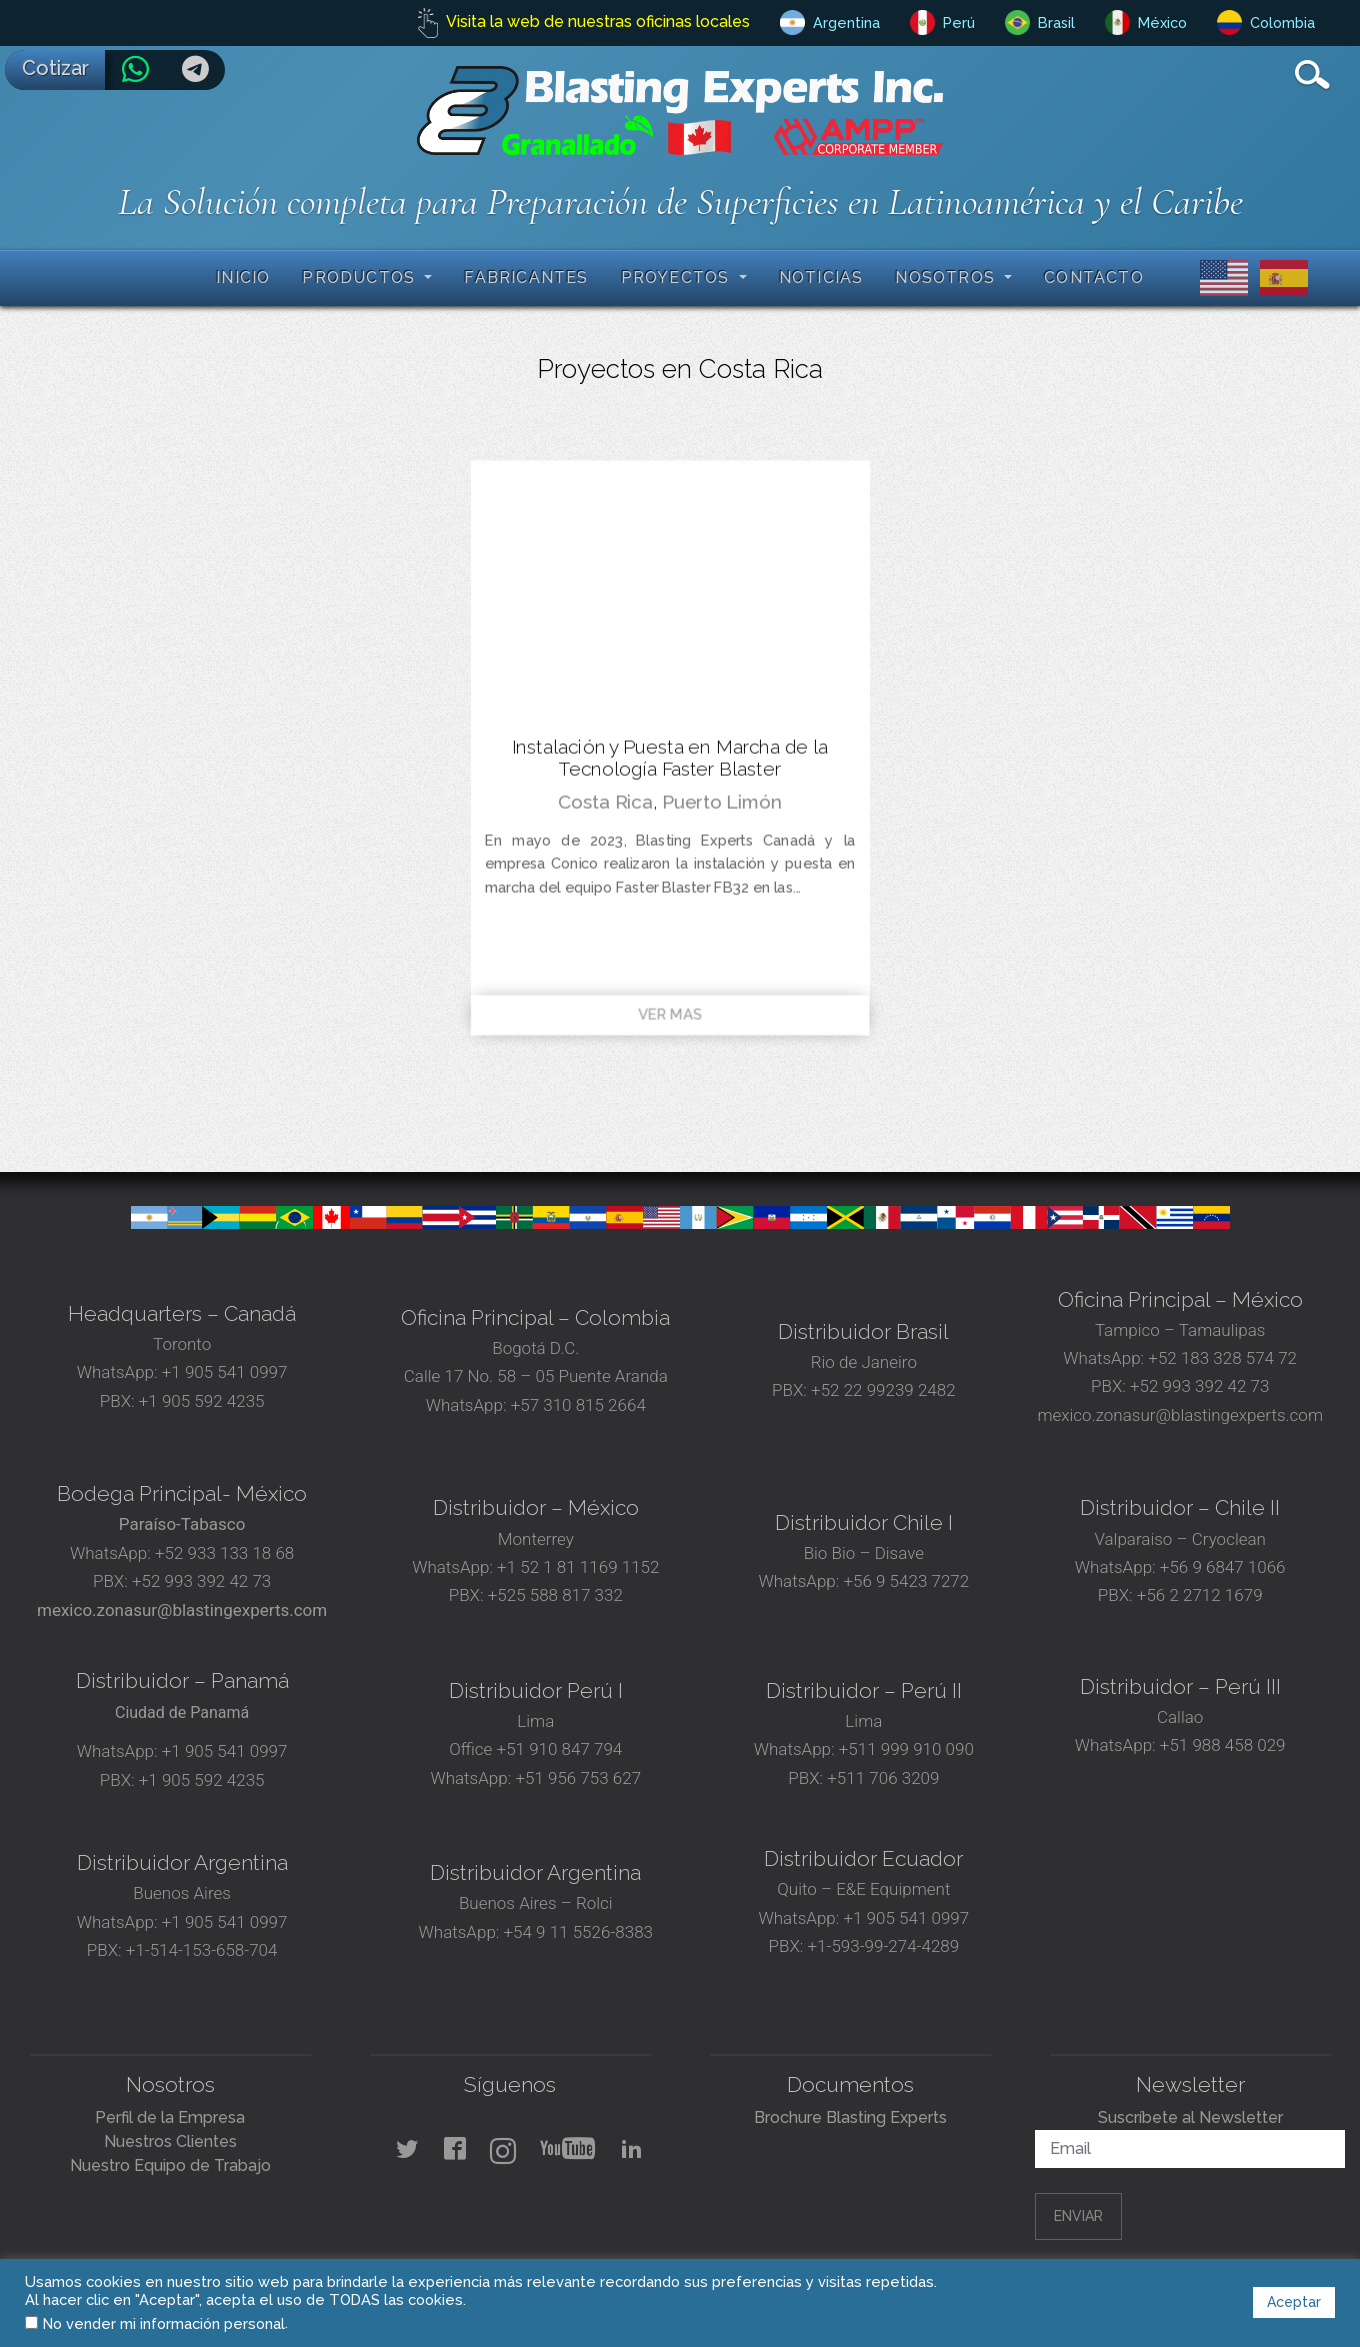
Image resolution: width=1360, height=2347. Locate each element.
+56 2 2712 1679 (1200, 1595)
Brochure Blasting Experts (850, 2117)
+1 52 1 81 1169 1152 (576, 1567)
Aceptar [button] (1294, 2302)
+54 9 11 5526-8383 (578, 1932)
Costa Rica (605, 801)
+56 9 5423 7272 (906, 1581)
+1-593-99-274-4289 (884, 1946)
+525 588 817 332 (555, 1595)
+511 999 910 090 (904, 1749)
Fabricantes (526, 277)
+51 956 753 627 (578, 1778)
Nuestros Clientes (170, 2141)
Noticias (821, 277)
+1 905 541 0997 (223, 1372)
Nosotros (947, 277)
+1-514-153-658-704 (202, 1950)
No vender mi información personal (164, 2323)
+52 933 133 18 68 (224, 1553)
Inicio (243, 277)
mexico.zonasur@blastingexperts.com (1180, 1415)
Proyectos (678, 277)
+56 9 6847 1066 (1221, 1567)
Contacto (1094, 277)
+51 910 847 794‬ (560, 1749)
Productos (361, 277)
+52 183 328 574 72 (1222, 1358)
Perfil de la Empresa (170, 2117)
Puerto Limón (722, 801)
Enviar (1078, 2216)
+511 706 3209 (883, 1778)
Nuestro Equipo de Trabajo (170, 2165)
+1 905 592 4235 (202, 1401)
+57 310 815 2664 (576, 1405)
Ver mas (670, 1014)
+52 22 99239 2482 (883, 1390)
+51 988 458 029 (1221, 1745)
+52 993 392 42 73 (1199, 1386)
